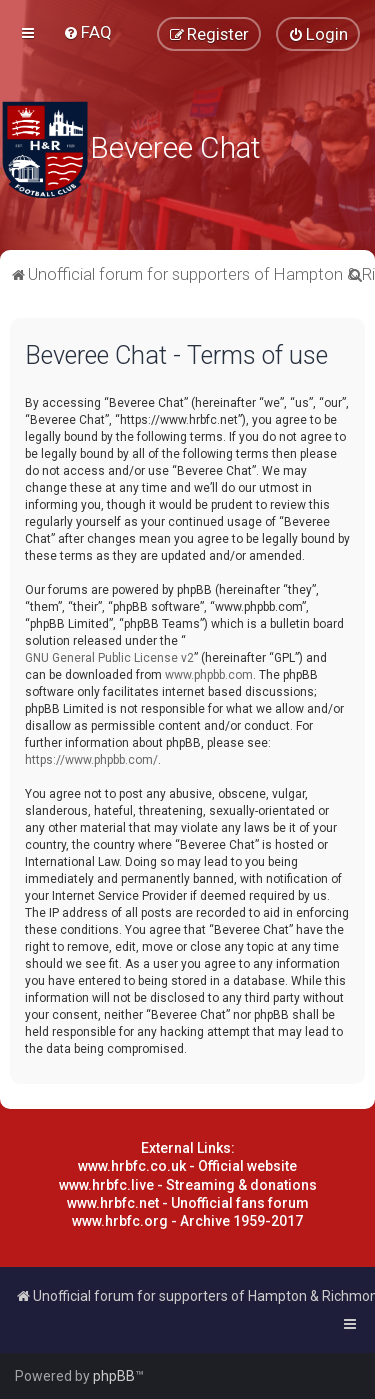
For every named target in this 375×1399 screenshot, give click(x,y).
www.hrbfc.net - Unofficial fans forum (188, 1203)
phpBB (114, 1376)
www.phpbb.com (209, 675)
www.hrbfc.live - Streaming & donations (188, 1185)
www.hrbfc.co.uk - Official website (187, 1166)
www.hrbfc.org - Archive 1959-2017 (187, 1221)
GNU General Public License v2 (109, 658)
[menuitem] (87, 32)
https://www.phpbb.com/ (91, 760)
